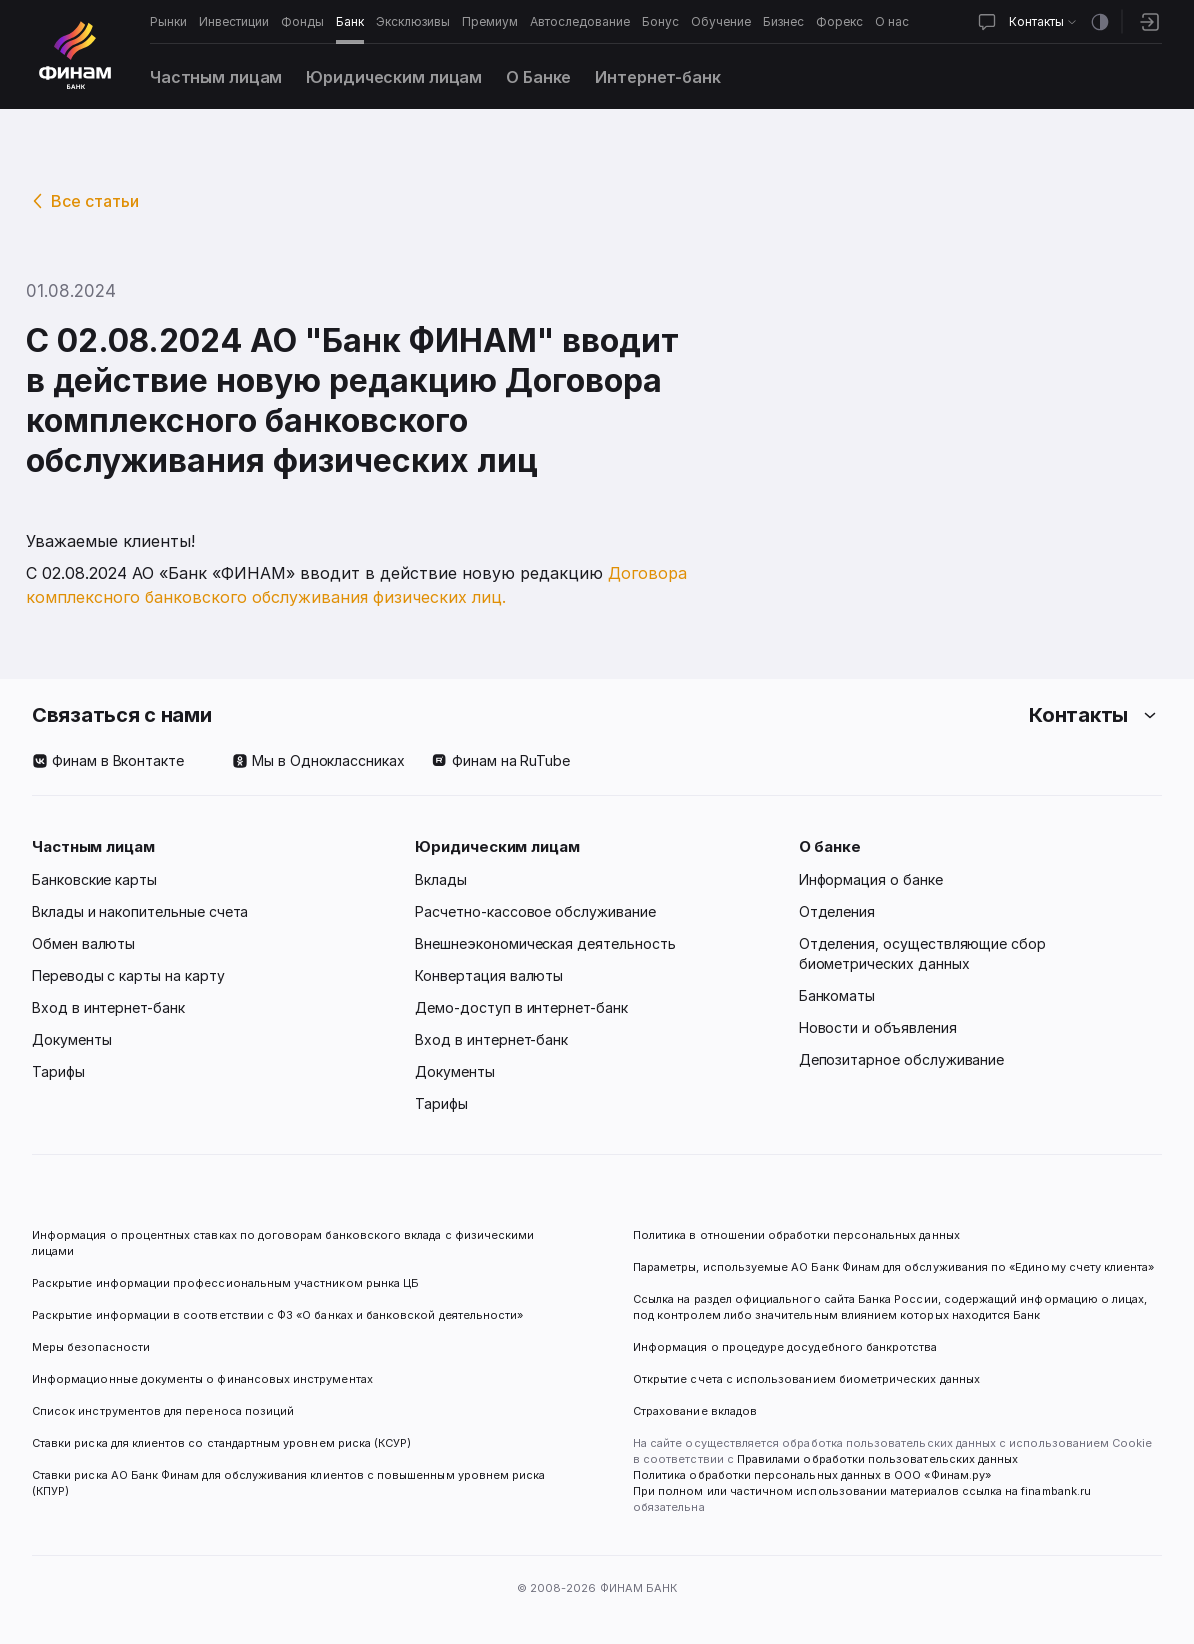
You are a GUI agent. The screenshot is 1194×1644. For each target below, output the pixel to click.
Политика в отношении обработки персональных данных (796, 1235)
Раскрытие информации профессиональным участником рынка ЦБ (225, 1283)
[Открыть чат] (987, 22)
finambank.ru (1056, 1491)
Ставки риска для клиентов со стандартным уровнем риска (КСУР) (221, 1443)
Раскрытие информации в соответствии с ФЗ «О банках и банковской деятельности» (277, 1315)
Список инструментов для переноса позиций (163, 1411)
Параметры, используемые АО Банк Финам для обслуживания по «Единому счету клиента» (893, 1267)
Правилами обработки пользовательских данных (876, 1459)
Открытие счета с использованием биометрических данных (806, 1379)
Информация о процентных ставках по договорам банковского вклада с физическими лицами (284, 1243)
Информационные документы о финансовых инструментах (202, 1379)
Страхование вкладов (695, 1411)
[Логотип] (75, 55)
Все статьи (95, 201)
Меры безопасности (91, 1347)
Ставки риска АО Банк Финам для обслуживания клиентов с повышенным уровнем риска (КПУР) (290, 1483)
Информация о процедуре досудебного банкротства (785, 1355)
